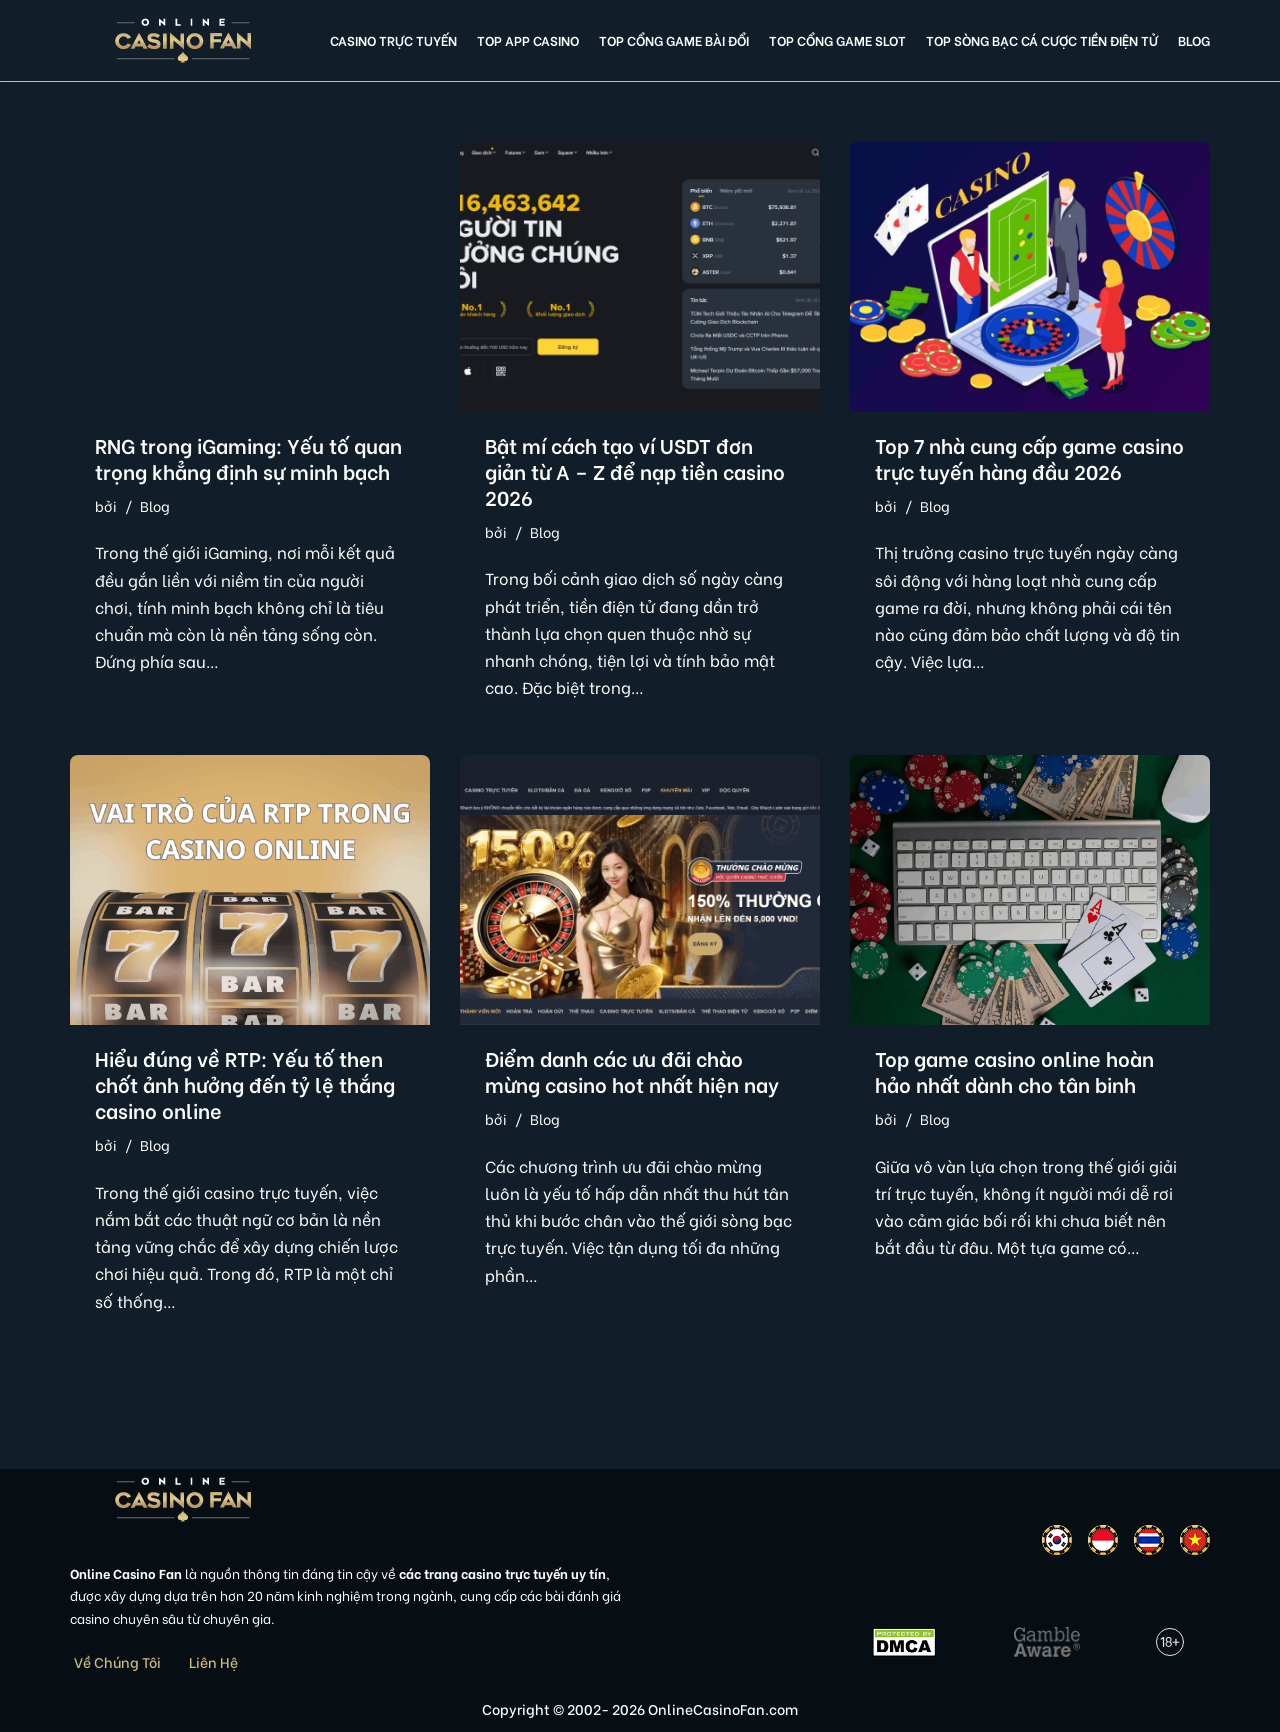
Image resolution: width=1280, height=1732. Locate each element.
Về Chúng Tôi (117, 1661)
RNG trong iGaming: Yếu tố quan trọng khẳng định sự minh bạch (248, 457)
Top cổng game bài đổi (674, 40)
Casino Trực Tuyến (393, 40)
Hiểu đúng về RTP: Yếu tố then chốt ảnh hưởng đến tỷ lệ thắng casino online (245, 1083)
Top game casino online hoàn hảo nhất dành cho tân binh (1014, 1070)
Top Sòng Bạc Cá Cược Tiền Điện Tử (1042, 40)
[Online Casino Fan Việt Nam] (183, 40)
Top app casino (528, 40)
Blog (1194, 40)
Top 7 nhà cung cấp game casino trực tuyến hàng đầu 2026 (1029, 457)
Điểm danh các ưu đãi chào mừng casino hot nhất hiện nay (632, 1070)
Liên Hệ (213, 1661)
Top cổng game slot (837, 40)
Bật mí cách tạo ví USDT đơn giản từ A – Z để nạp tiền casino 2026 (635, 470)
